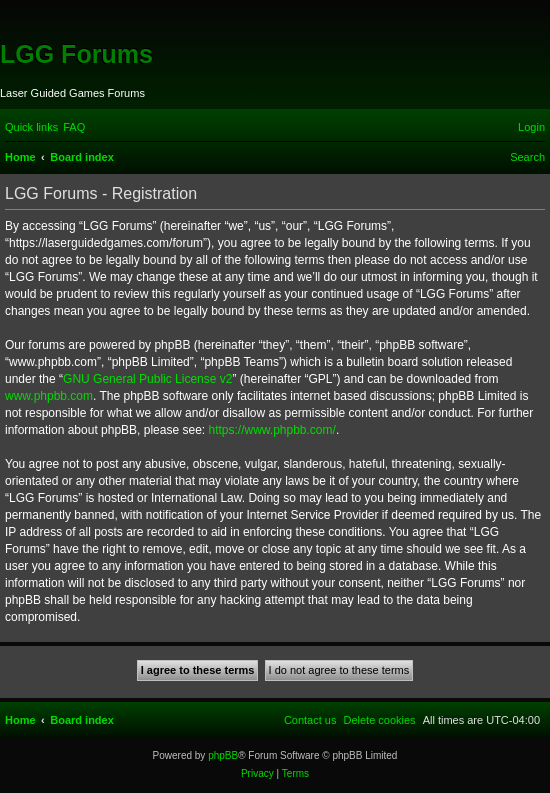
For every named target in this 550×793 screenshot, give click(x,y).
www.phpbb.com (49, 396)
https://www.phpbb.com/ (271, 430)
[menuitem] (74, 127)
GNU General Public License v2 (147, 379)
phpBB (223, 755)
